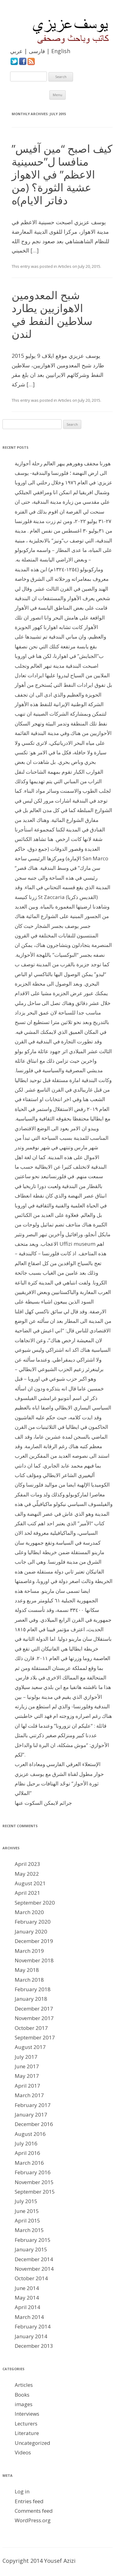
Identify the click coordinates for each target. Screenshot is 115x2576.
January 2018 (31, 1998)
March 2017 (29, 2095)
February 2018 (33, 1989)
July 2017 (26, 2056)
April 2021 (27, 1892)
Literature (27, 2433)
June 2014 (27, 2288)
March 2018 (29, 1979)
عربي (16, 51)
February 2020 (33, 1921)
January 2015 (31, 2249)
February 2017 (33, 2105)
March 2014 (29, 2316)
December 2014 (34, 2259)
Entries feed (29, 2501)
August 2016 (30, 2133)
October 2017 (31, 2027)
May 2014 (27, 2297)
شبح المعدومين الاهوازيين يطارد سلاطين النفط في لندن (52, 314)
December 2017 (34, 2008)
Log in (22, 2491)
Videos (23, 2452)
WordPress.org (33, 2520)
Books (22, 2394)
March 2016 (29, 2162)
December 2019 (34, 1941)
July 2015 (26, 2201)
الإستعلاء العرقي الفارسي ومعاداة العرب (58, 1764)
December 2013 (34, 2345)
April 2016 (27, 2152)
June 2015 (27, 2210)
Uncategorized (32, 2442)
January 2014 (31, 2336)
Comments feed (34, 2510)
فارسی (37, 51)
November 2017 (34, 2018)
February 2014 (33, 2326)
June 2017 (27, 2066)
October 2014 (31, 2278)
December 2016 (34, 2124)
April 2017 (27, 2085)
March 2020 (29, 1912)
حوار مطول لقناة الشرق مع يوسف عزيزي (59, 1773)
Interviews (27, 2413)
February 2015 (33, 2239)
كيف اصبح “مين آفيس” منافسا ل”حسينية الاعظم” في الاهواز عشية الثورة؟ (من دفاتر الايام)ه (62, 174)
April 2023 (27, 1863)
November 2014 (34, 2268)
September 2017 (35, 2037)
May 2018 (27, 1969)
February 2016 (33, 2172)
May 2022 (27, 1873)
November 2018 (34, 1960)
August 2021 (30, 1883)
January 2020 (31, 1931)
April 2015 (27, 2220)
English (60, 51)
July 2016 (26, 2143)
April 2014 (27, 2307)
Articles (64, 266)
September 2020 (35, 1902)
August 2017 (30, 2046)
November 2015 (34, 2182)
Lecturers (26, 2423)
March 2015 (29, 2230)
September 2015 (35, 2191)
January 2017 (31, 2114)
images (24, 2404)
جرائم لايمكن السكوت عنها (43, 1802)
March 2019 (29, 1950)
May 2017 (27, 2075)
